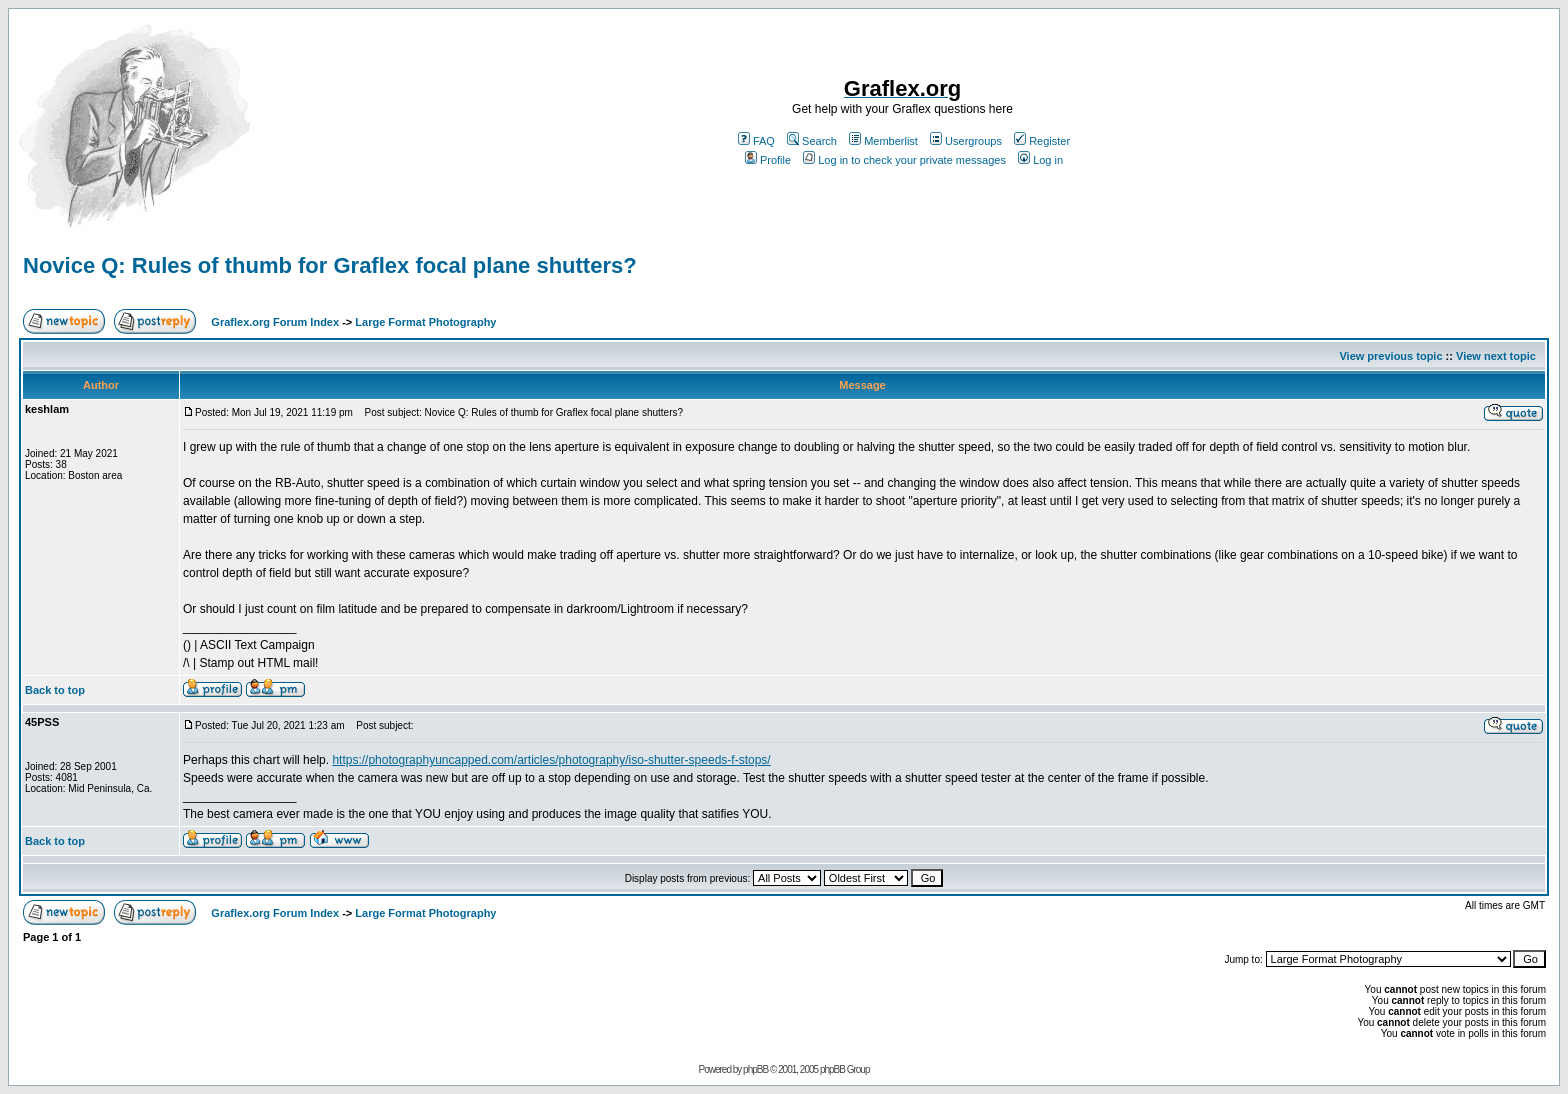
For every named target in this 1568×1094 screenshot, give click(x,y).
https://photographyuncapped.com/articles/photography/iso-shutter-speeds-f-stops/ (551, 760)
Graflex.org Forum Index (275, 322)
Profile (768, 160)
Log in (1040, 160)
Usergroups (966, 141)
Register (1042, 141)
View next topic (1496, 356)
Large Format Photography (425, 322)
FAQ (756, 141)
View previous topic (1390, 356)
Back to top (55, 690)
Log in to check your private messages (904, 160)
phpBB (755, 1069)
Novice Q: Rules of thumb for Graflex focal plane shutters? (330, 265)
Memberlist (883, 141)
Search (812, 141)
